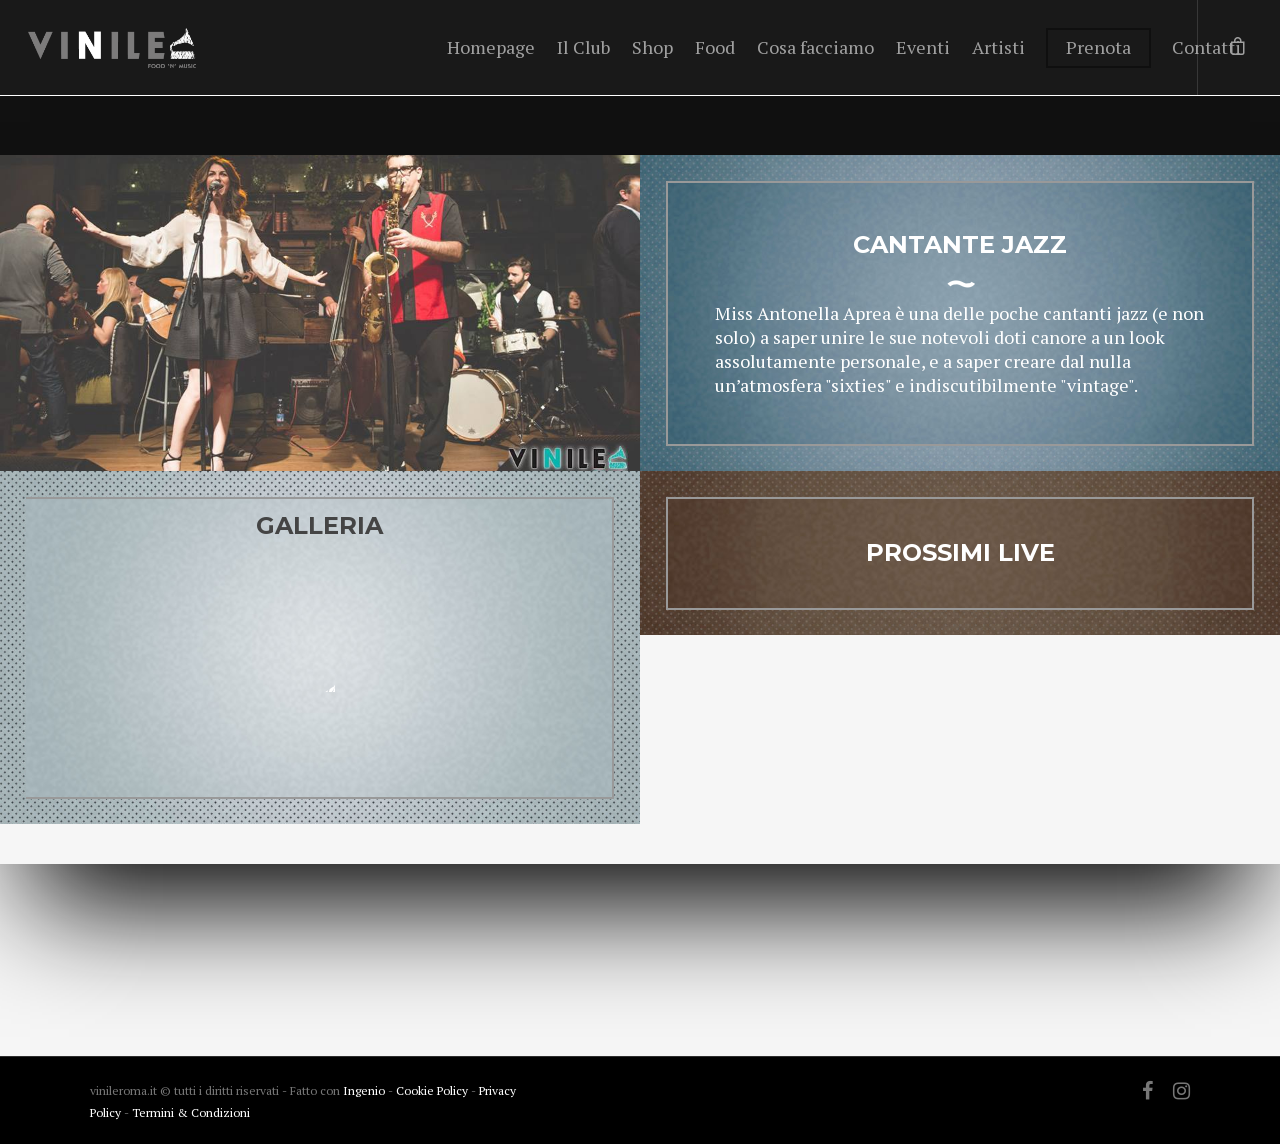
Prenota (1098, 47)
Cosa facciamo (815, 47)
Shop (652, 47)
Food (715, 47)
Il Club (583, 47)
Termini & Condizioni (191, 1112)
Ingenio (364, 1090)
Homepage (491, 47)
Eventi (923, 47)
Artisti (998, 47)
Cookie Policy (433, 1090)
